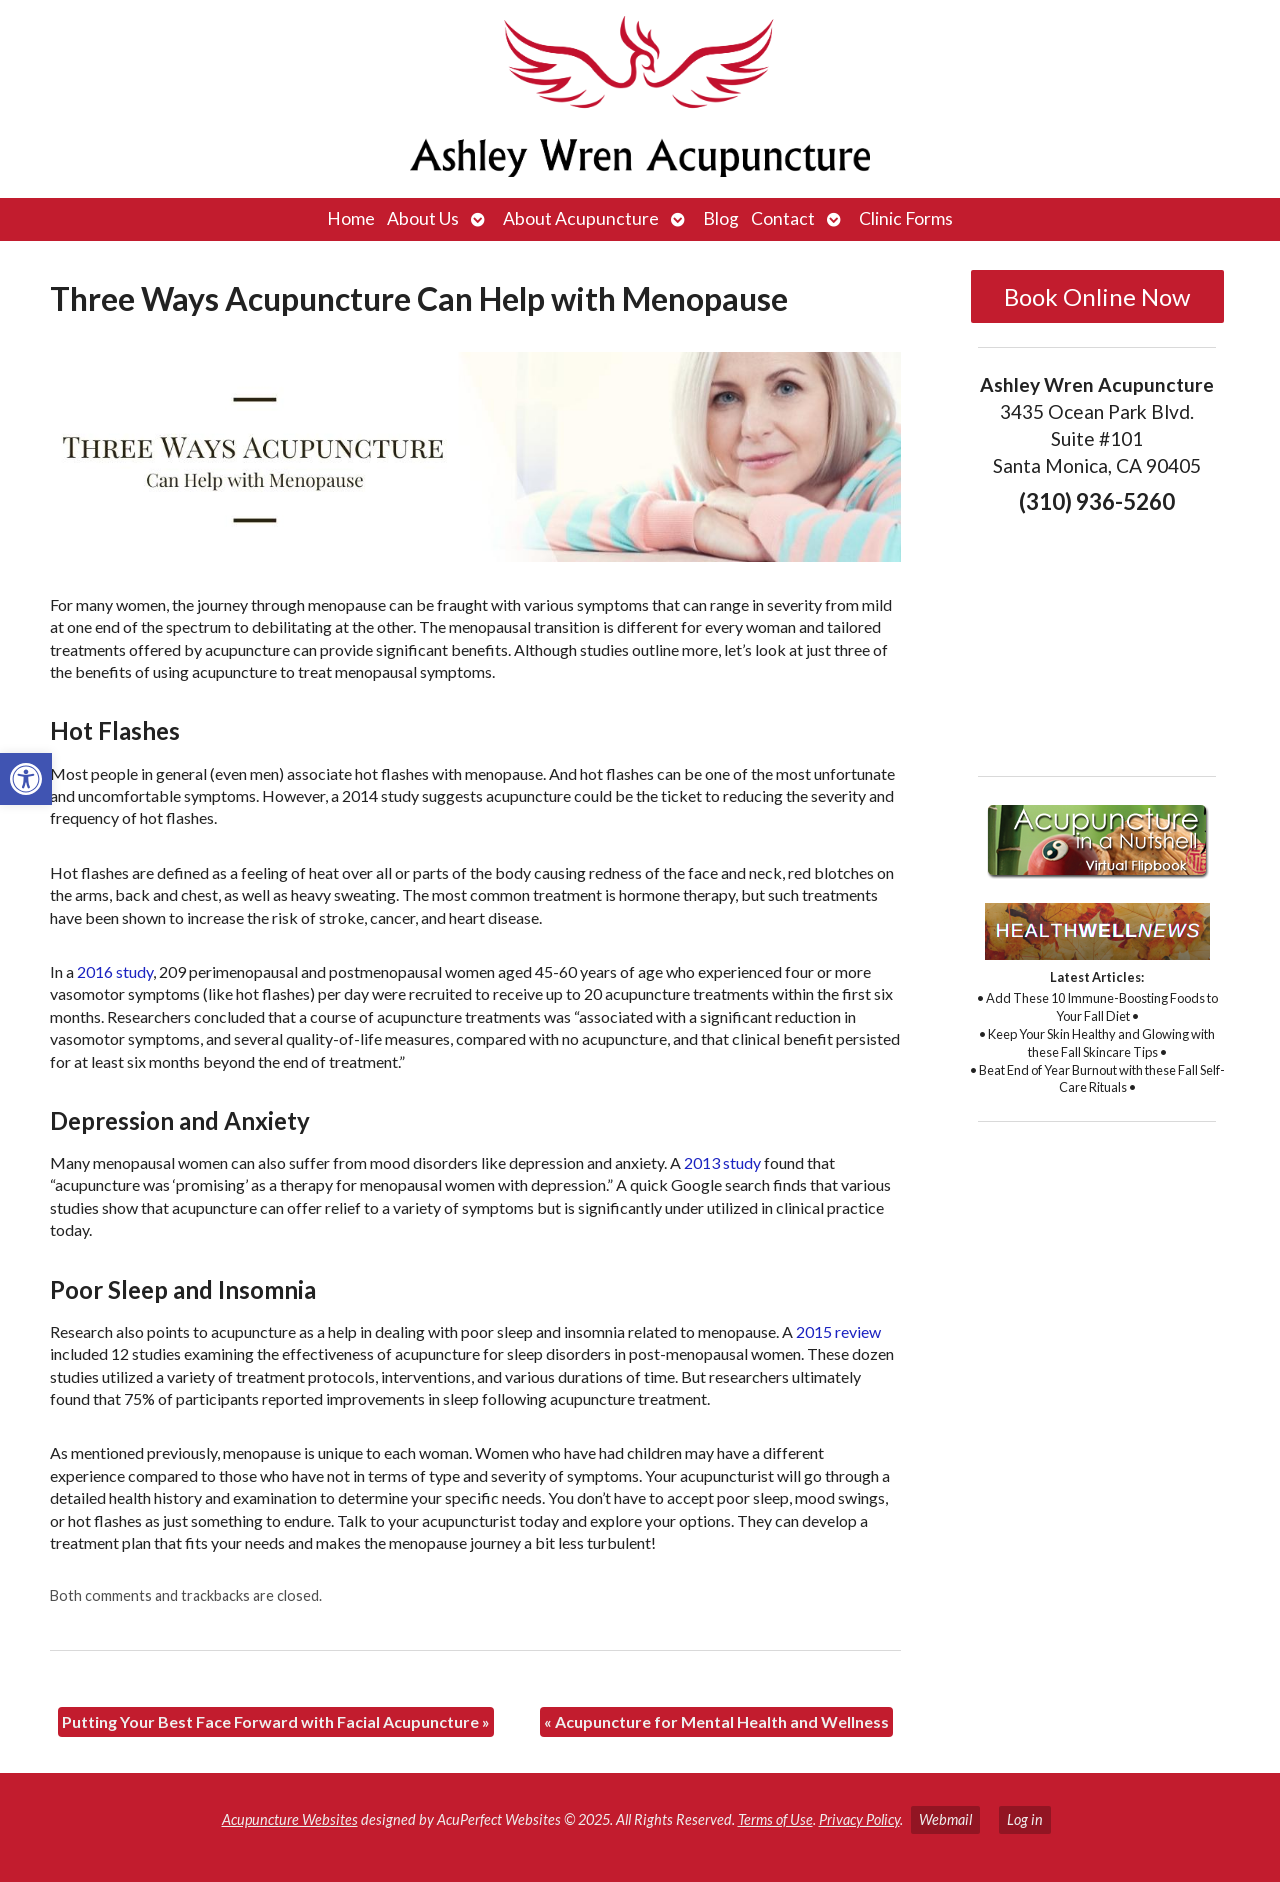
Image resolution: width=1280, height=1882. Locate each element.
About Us (423, 218)
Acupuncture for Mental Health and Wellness (716, 1721)
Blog (721, 218)
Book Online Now (1097, 296)
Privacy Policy (859, 1819)
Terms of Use (775, 1819)
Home (351, 218)
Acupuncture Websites (290, 1819)
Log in (1025, 1819)
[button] (26, 779)
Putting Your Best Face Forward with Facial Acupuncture (276, 1721)
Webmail (945, 1819)
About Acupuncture (581, 218)
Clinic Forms (906, 218)
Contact (783, 218)
